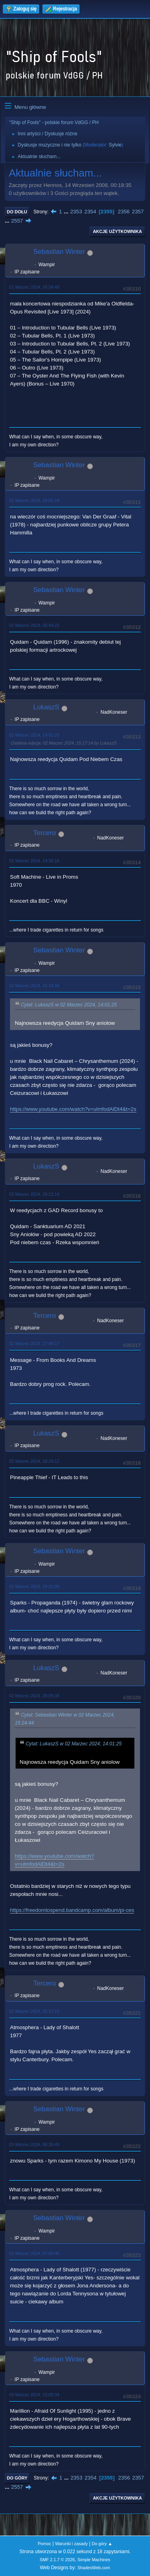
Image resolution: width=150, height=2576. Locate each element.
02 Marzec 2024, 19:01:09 (34, 1586)
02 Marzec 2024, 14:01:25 (34, 735)
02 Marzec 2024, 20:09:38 (34, 1695)
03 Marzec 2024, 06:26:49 (34, 2144)
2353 (76, 212)
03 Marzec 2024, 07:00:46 (34, 2253)
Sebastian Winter (59, 251)
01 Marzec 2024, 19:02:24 (34, 500)
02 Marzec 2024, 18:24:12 (34, 1461)
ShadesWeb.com (93, 2567)
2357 (138, 212)
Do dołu (17, 211)
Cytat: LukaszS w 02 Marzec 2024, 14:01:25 (69, 1005)
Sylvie (115, 145)
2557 (17, 221)
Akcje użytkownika (117, 231)
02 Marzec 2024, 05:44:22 (34, 625)
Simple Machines (94, 2559)
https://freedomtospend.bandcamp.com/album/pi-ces (72, 1910)
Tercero (44, 833)
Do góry (17, 2478)
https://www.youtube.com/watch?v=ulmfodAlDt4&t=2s (73, 1109)
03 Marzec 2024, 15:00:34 (34, 2394)
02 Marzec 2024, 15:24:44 (34, 985)
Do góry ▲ (102, 2543)
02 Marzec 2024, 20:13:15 (34, 2011)
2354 (90, 212)
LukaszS (46, 707)
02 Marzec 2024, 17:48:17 (34, 1343)
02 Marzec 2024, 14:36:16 (34, 860)
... (67, 212)
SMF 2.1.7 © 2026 (57, 2559)
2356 (124, 212)
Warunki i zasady (71, 2543)
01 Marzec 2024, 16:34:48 (34, 287)
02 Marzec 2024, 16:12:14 (34, 1194)
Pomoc (44, 2543)
